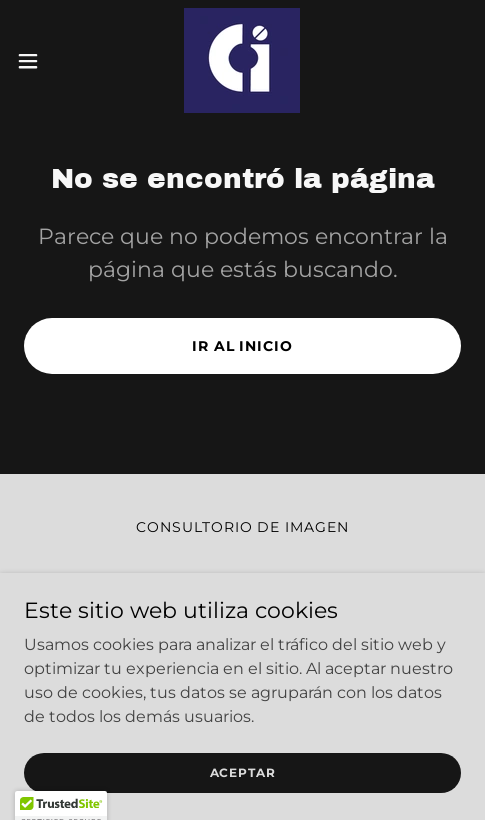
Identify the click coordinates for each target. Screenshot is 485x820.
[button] (43, 61)
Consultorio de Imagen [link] (243, 527)
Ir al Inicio (243, 346)
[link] (242, 60)
